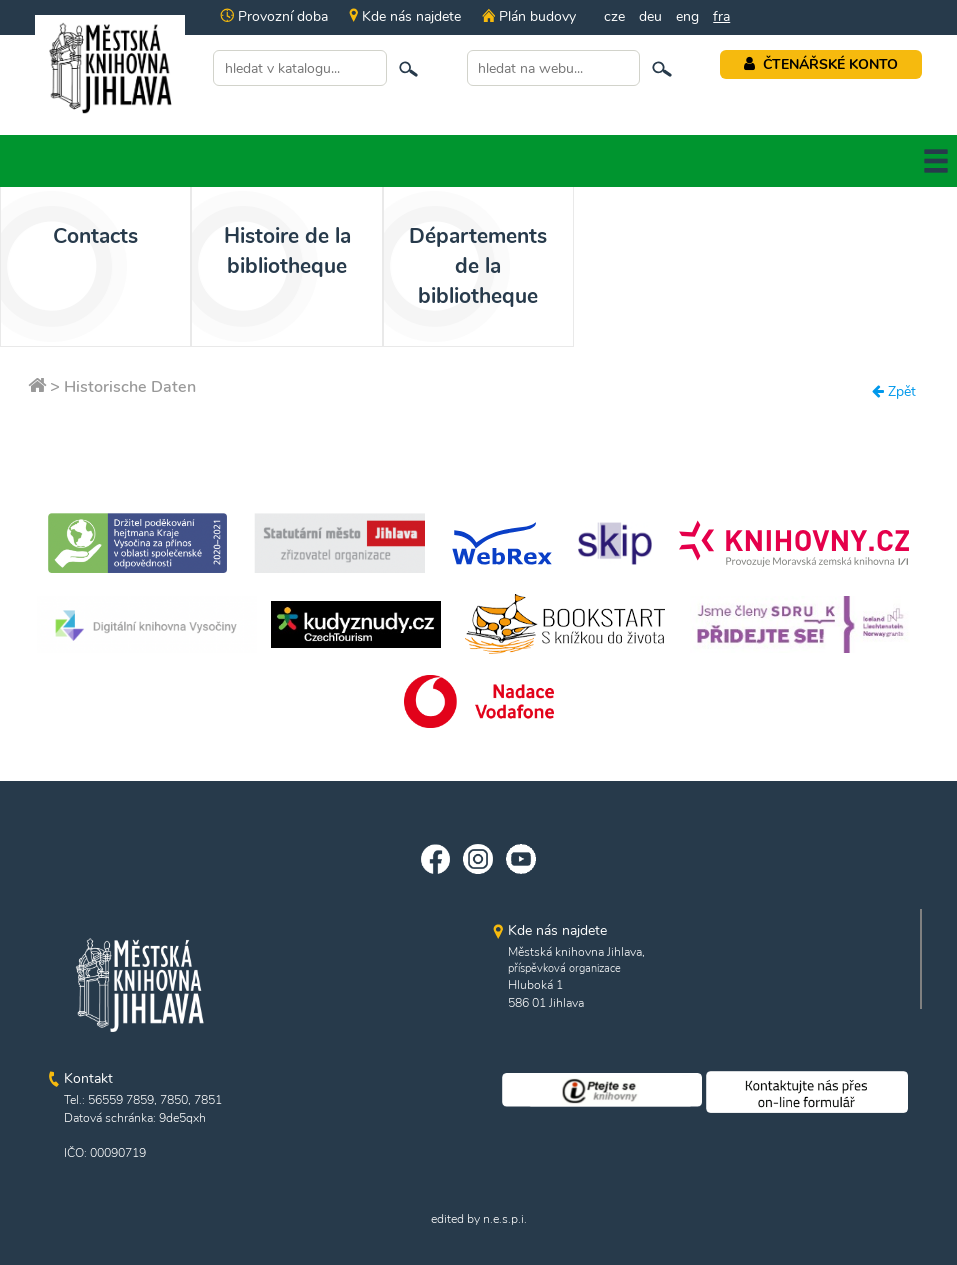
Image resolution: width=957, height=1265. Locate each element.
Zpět (894, 391)
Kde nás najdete (405, 16)
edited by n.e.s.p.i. (479, 1219)
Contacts (95, 236)
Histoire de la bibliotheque (287, 251)
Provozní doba (274, 16)
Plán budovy (529, 16)
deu (650, 16)
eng (687, 16)
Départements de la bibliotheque (478, 266)
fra (721, 16)
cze (614, 16)
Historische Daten (130, 387)
